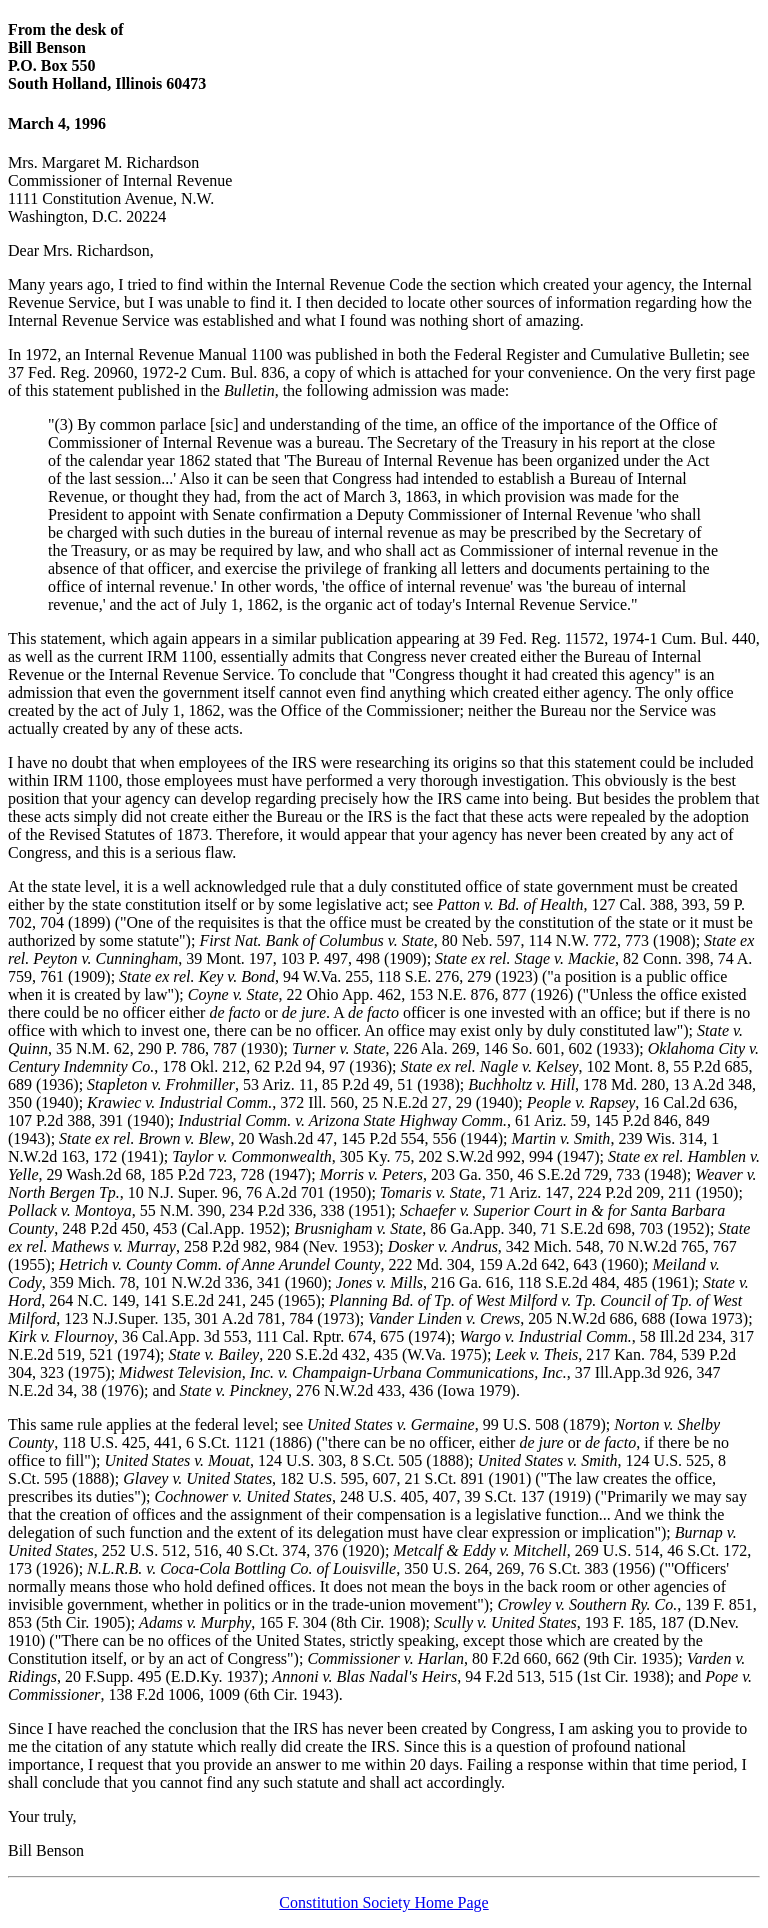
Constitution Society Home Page (383, 1902)
